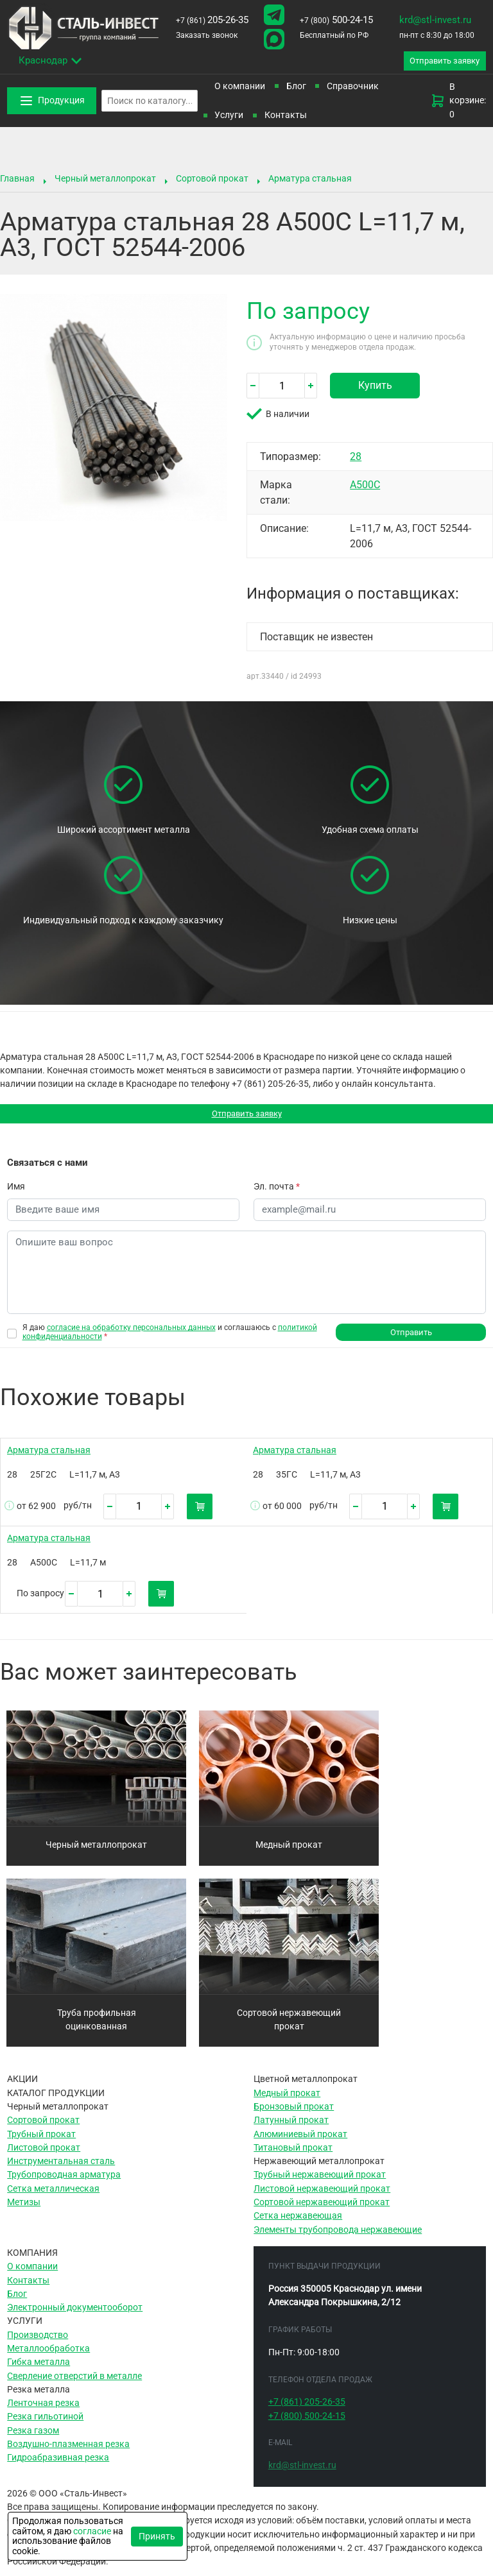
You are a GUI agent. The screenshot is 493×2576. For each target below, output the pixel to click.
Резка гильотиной (45, 2424)
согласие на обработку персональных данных (131, 1333)
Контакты (285, 117)
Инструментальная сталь (61, 2168)
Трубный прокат (41, 2141)
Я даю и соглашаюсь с (169, 1337)
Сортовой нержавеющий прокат (289, 2026)
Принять (157, 2536)
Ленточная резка (43, 2410)
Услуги (228, 117)
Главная (17, 181)
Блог (296, 88)
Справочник (353, 88)
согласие (92, 2531)
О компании (239, 88)
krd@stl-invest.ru (435, 20)
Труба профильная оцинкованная (96, 2026)
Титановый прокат (293, 2154)
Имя (16, 1191)
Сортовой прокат (212, 181)
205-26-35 (212, 20)
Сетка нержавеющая (298, 2223)
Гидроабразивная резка (58, 2465)
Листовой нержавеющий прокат (322, 2195)
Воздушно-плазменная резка (68, 2451)
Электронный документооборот (75, 2315)
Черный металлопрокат (105, 181)
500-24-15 (336, 20)
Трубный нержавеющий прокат (320, 2182)
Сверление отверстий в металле (74, 2383)
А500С (365, 487)
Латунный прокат (291, 2127)
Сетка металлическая (53, 2195)
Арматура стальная (310, 181)
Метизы (23, 2210)
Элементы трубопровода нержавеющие (338, 2236)
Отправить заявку (247, 1118)
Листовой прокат (43, 2154)
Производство (37, 2342)
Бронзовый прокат (294, 2114)
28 (355, 459)
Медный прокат (288, 1852)
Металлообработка (48, 2356)
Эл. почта (277, 1191)
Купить (375, 388)
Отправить (411, 1339)
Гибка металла (38, 2369)
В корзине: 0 (458, 103)
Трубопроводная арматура (64, 2182)
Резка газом (33, 2437)
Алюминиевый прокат (300, 2141)
